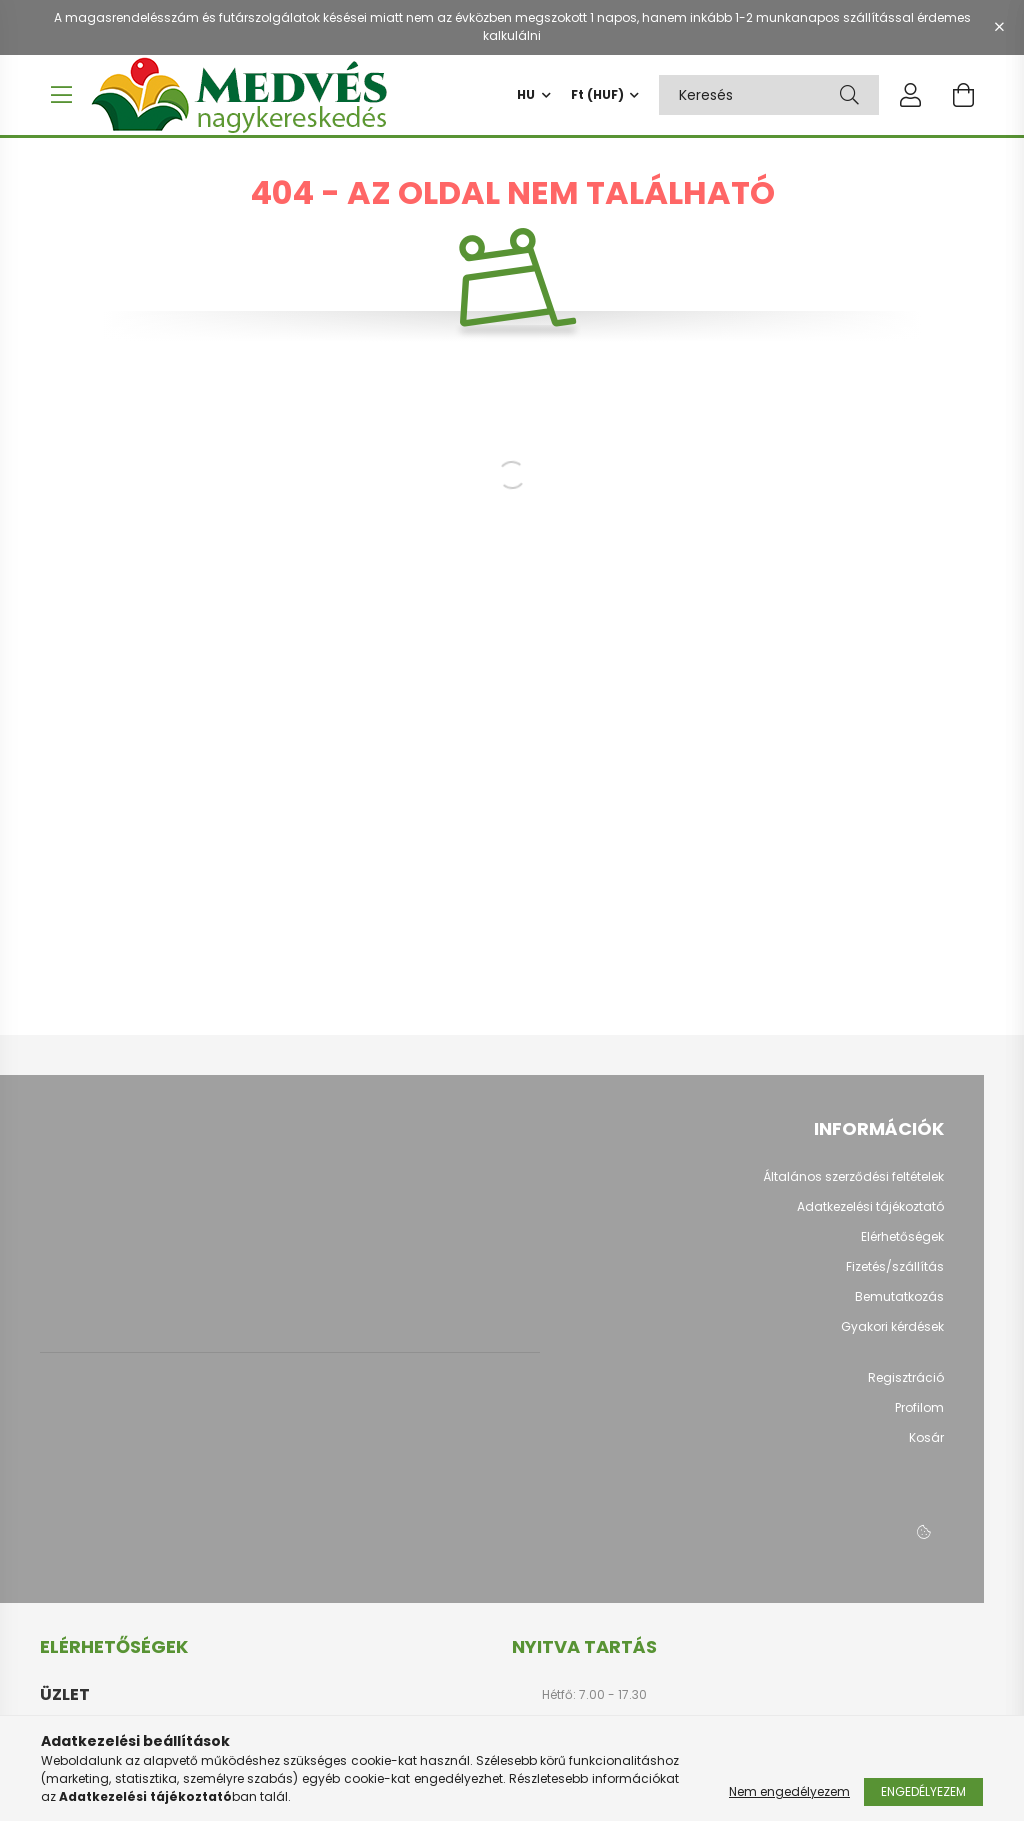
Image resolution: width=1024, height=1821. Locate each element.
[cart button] (963, 95)
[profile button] (911, 95)
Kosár (926, 1448)
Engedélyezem (923, 1791)
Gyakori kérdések (892, 1337)
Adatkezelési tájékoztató (870, 1217)
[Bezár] (999, 27)
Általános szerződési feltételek (853, 1187)
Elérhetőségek (902, 1247)
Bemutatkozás (899, 1307)
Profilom (919, 1418)
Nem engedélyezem (789, 1791)
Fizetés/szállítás (895, 1277)
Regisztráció (906, 1388)
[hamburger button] (61, 95)
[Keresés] (849, 95)
